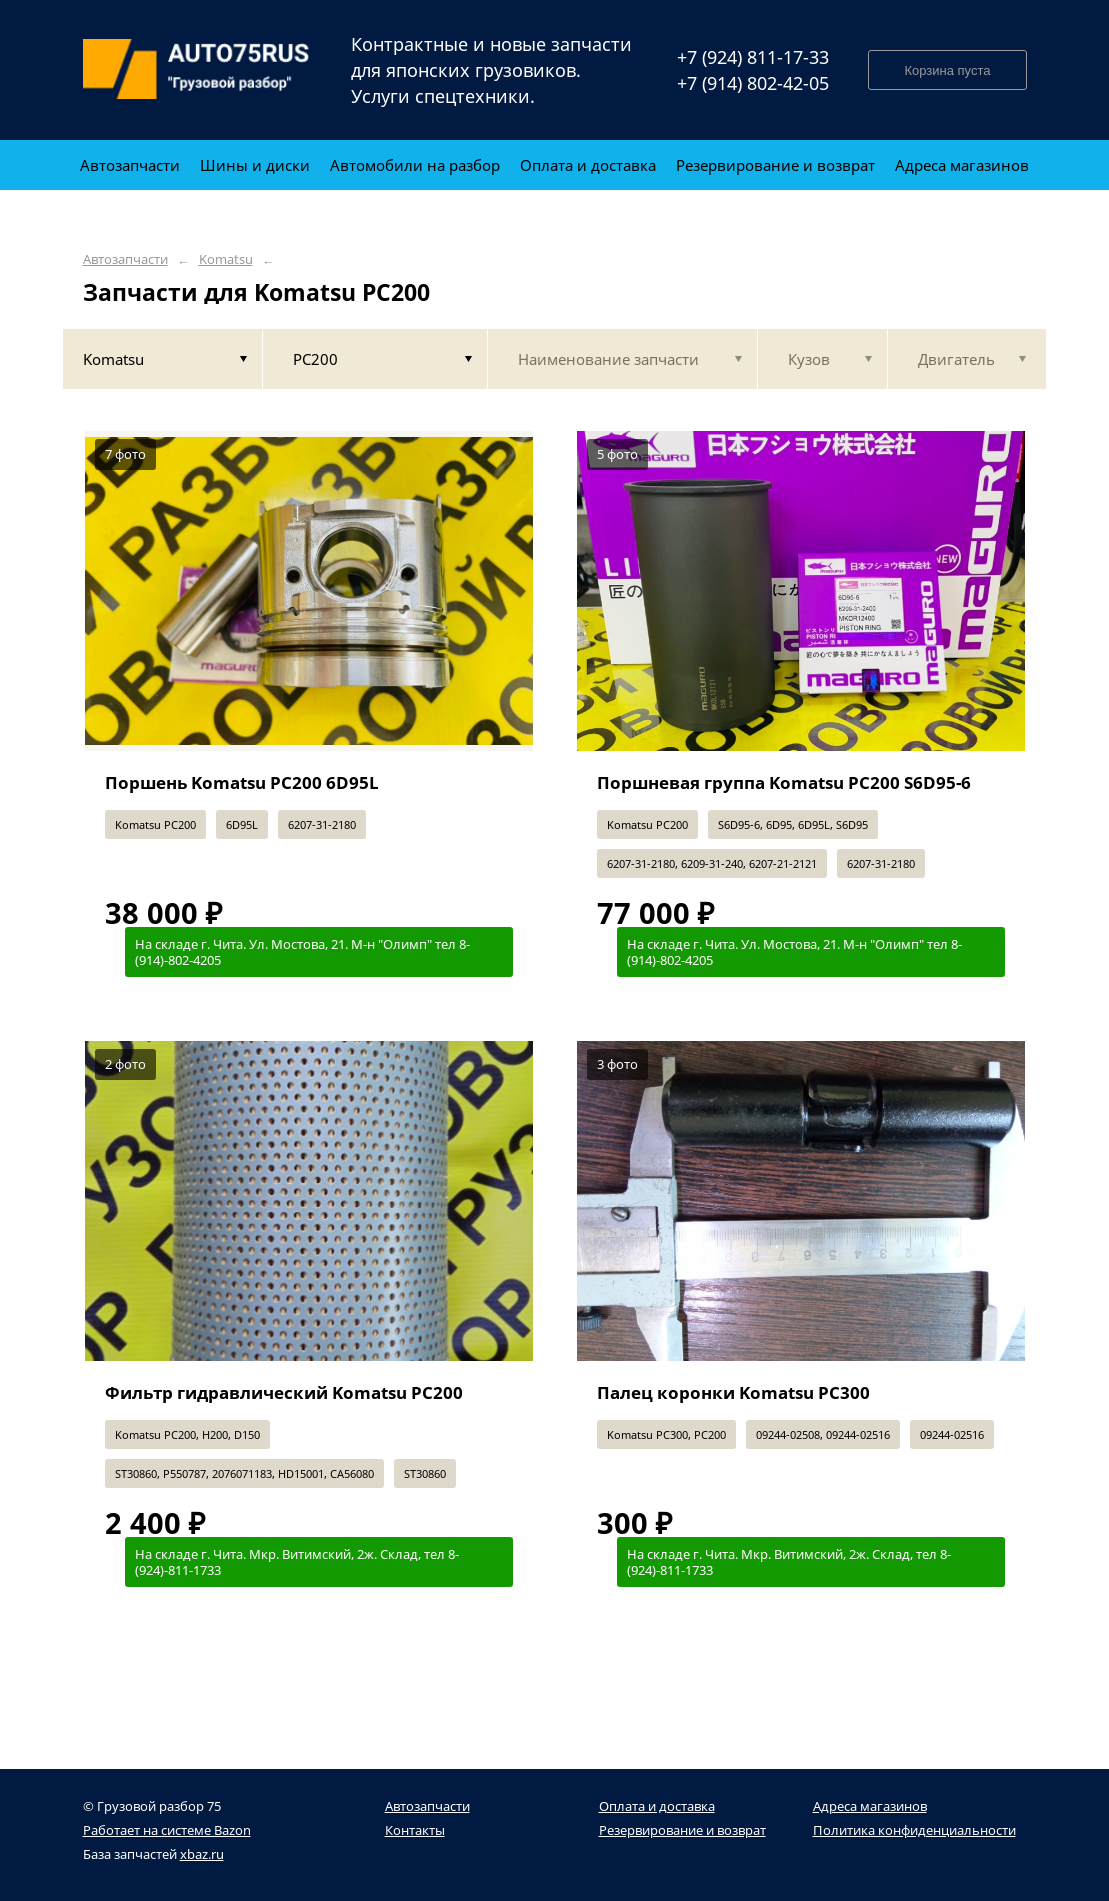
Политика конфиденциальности (914, 1830)
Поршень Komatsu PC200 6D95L (242, 782)
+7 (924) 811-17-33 (753, 57)
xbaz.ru (202, 1854)
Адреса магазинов (870, 1806)
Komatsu (226, 259)
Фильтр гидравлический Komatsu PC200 (284, 1392)
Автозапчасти (125, 259)
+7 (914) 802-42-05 (753, 83)
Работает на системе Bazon (167, 1830)
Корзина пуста (947, 70)
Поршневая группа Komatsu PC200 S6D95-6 (784, 782)
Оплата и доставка (657, 1806)
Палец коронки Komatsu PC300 (733, 1392)
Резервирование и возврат (682, 1830)
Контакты (415, 1830)
